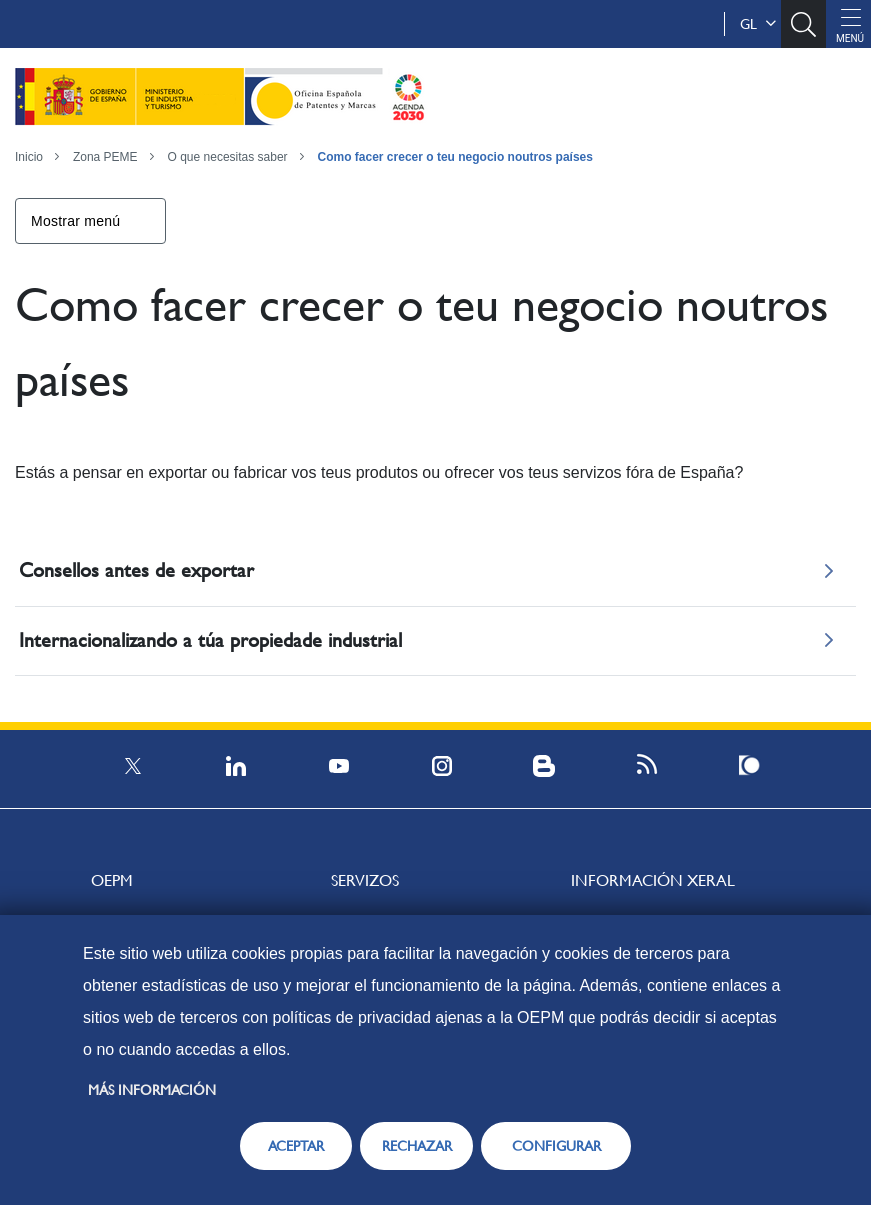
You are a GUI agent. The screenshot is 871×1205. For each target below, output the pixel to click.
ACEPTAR (296, 1146)
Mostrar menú (75, 221)
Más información (152, 1090)
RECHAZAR (417, 1146)
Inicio (29, 157)
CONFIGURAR (556, 1146)
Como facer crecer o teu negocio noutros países (455, 157)
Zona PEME (105, 157)
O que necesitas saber (228, 157)
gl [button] (758, 24)
